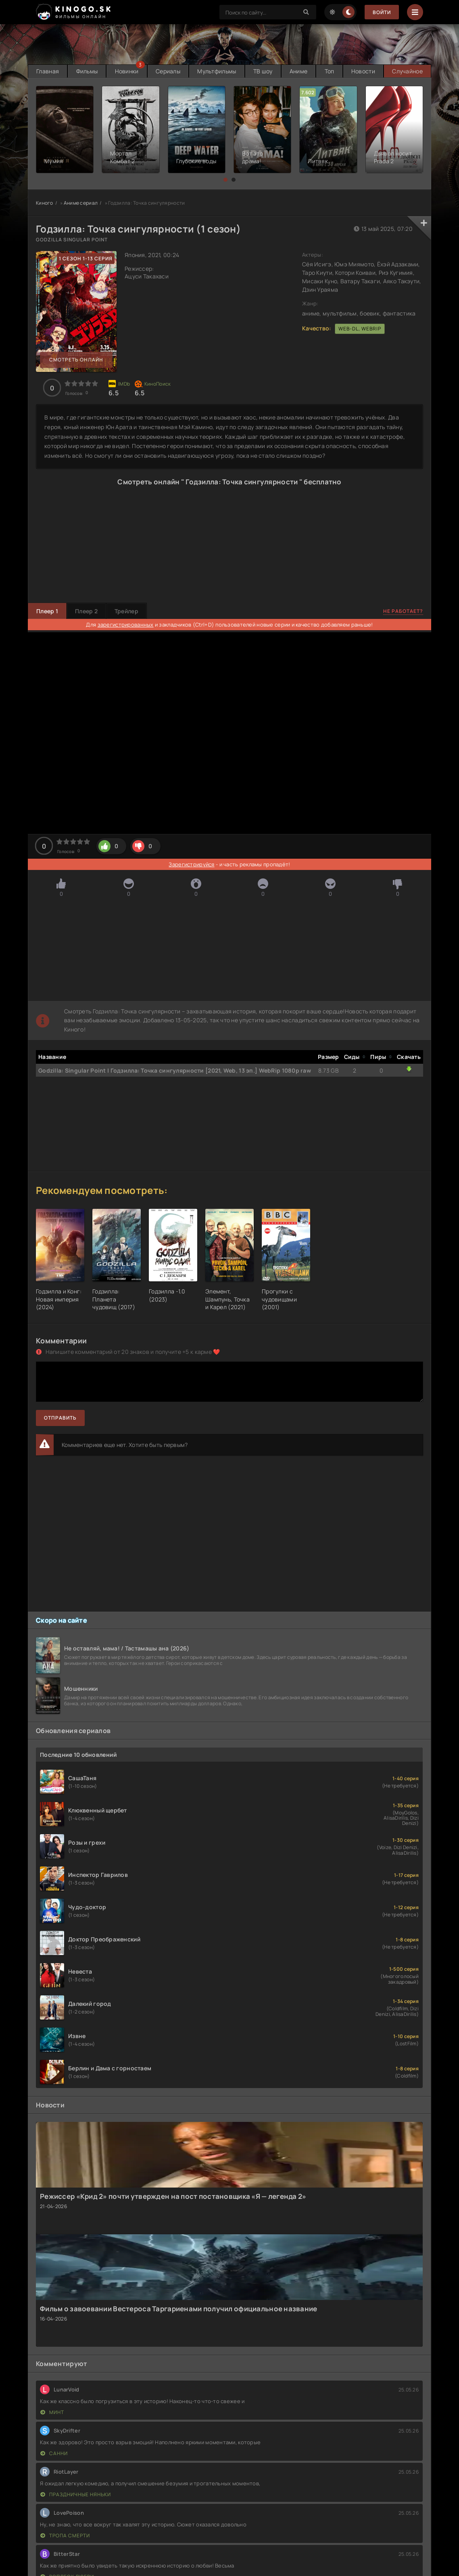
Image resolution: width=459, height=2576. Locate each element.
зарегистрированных (126, 624)
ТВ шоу (263, 71)
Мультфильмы (216, 71)
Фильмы (87, 71)
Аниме (298, 71)
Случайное (407, 71)
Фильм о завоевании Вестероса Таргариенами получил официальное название (178, 2308)
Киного (44, 202)
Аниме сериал (81, 202)
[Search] (306, 12)
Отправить (60, 1417)
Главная (47, 71)
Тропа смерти (65, 2535)
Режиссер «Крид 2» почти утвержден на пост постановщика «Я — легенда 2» (173, 2196)
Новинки (127, 71)
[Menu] (415, 12)
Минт (52, 2412)
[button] (225, 180)
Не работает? (403, 611)
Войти (382, 12)
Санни (54, 2453)
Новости (363, 71)
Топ (329, 71)
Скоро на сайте (61, 1620)
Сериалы (168, 71)
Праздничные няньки (75, 2494)
